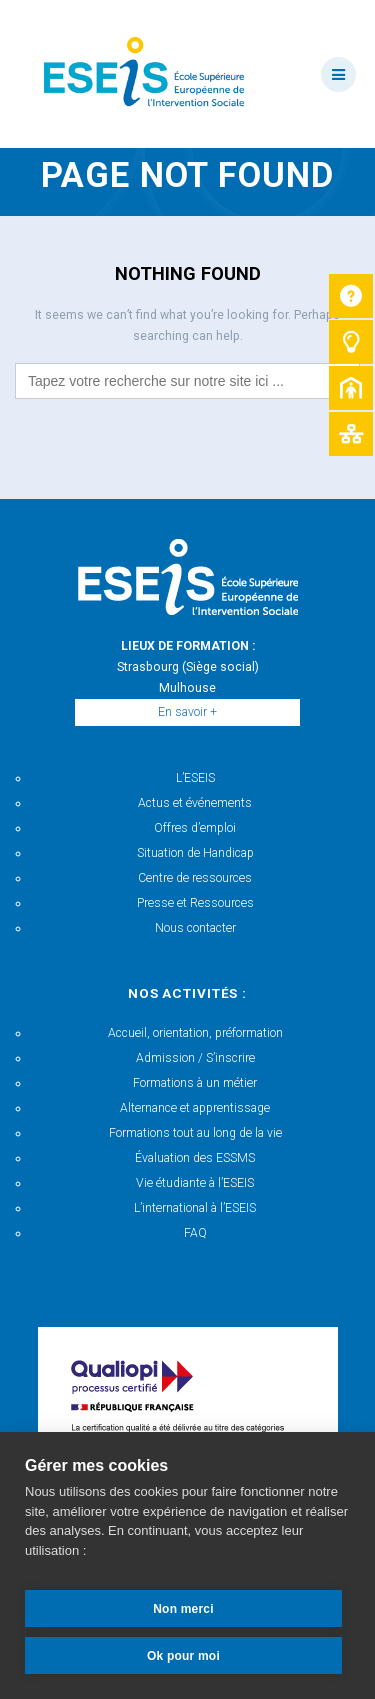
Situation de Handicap (195, 853)
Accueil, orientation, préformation (195, 1033)
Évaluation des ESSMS (195, 1158)
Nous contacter (195, 928)
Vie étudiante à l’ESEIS (195, 1183)
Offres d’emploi (195, 828)
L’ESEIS (195, 778)
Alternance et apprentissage (195, 1108)
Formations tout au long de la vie (195, 1133)
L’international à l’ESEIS (195, 1208)
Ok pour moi (183, 1656)
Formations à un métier (195, 1083)
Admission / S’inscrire (195, 1058)
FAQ (195, 1233)
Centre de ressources (195, 878)
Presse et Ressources (195, 903)
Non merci (183, 1609)
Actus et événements (195, 803)
